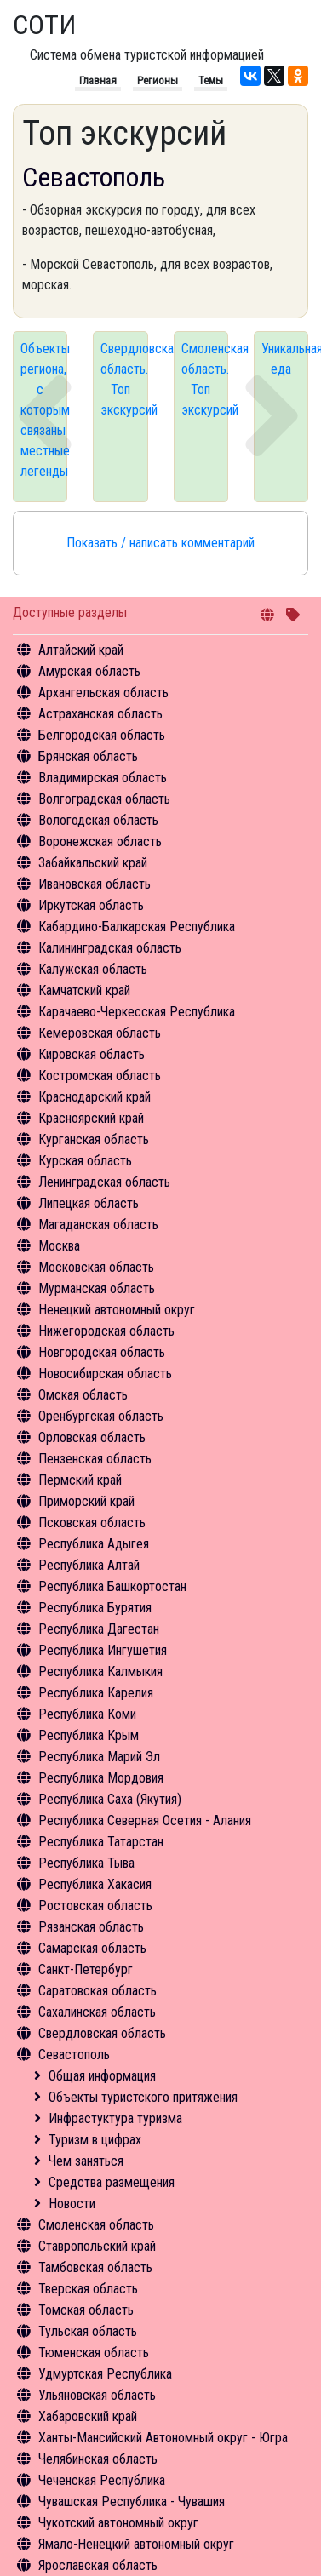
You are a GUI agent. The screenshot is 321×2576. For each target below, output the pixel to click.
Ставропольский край (97, 2246)
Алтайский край (80, 650)
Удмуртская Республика (105, 2374)
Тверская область (88, 2289)
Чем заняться (86, 2161)
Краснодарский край (94, 1097)
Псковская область (92, 1522)
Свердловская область (102, 2033)
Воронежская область (100, 841)
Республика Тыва (86, 1863)
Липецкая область (88, 1203)
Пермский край (80, 1480)
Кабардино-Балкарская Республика (136, 927)
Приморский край (86, 1501)
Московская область (96, 1267)
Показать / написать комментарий (160, 543)
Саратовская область (97, 1991)
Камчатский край (84, 990)
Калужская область (92, 969)
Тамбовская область (95, 2267)
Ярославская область (98, 2565)
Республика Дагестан (98, 1629)
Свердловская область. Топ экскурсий (123, 379)
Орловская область (92, 1437)
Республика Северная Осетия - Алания (144, 1820)
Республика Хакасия (95, 1884)
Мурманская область (96, 1288)
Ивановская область (94, 884)
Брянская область (88, 756)
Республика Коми (87, 1714)
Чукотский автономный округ (118, 2523)
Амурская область (89, 671)
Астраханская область (100, 714)
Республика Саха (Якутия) (109, 1799)
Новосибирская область (105, 1373)
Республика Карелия (95, 1693)
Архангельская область (103, 692)
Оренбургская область (100, 1416)
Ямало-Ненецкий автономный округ (136, 2544)
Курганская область (93, 1139)
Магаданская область (98, 1224)
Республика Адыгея (93, 1544)
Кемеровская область (99, 1033)
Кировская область (91, 1054)
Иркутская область (91, 905)
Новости (72, 2203)
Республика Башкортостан (112, 1586)
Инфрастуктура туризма (115, 2118)
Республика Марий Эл (99, 1757)
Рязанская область (91, 1927)
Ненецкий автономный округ (116, 1310)
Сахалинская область (97, 2012)
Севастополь (74, 2054)
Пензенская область (95, 1459)
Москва (59, 1246)
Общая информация (102, 2076)
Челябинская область (98, 2459)
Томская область (86, 2310)
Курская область (85, 1161)
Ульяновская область (97, 2395)
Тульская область (87, 2331)
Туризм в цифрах (95, 2140)
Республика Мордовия (100, 1778)
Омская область (83, 1395)
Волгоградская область (104, 799)
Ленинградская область (104, 1182)
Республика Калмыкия (100, 1671)
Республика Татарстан (100, 1842)
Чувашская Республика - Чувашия (131, 2501)
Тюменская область (93, 2352)
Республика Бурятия (95, 1608)
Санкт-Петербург (85, 1969)
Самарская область (92, 1948)
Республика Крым (88, 1735)
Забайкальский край (92, 863)
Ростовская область (95, 1906)
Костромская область (99, 1076)
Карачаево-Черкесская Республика (136, 1012)
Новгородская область (101, 1352)
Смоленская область (96, 2225)
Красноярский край (91, 1118)
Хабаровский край (87, 2416)
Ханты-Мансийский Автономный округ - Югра (163, 2438)
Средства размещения (112, 2182)
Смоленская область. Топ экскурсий (204, 379)
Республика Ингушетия (102, 1650)
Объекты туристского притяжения (143, 2097)
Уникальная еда (284, 359)
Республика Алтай (89, 1565)
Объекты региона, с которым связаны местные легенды (43, 410)
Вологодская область (98, 820)
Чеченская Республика (101, 2480)
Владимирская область (102, 778)
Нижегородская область (106, 1331)
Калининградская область (109, 948)
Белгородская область (101, 735)
